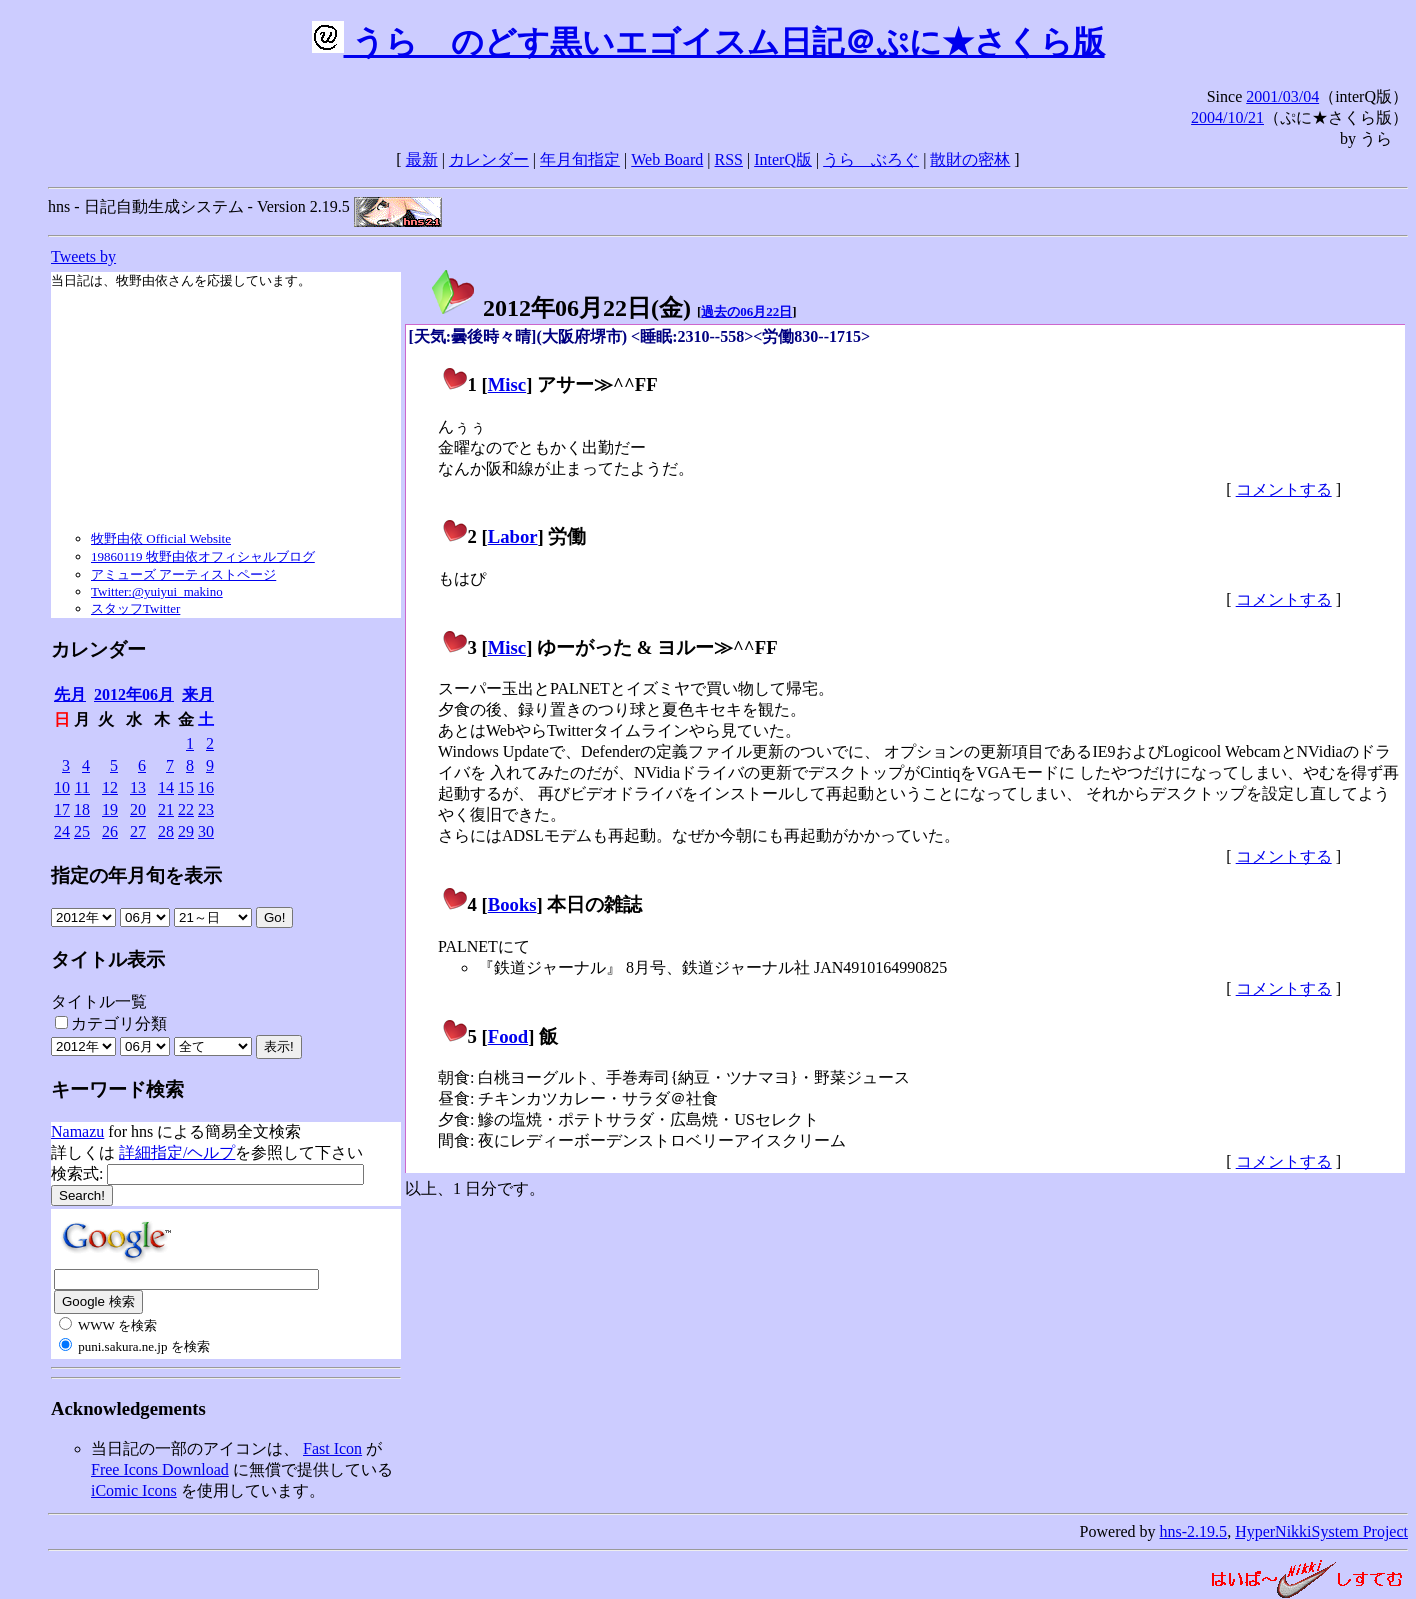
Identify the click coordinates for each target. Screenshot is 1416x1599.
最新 (422, 159)
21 (166, 809)
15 (186, 787)
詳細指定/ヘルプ (177, 1152)
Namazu (77, 1131)
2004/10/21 (1227, 117)
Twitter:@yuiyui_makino (157, 591)
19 (110, 809)
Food (508, 1036)
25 (82, 831)
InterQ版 (783, 159)
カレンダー (489, 159)
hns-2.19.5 (1194, 1531)
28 (166, 831)
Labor (513, 536)
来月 (198, 694)
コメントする (1284, 489)
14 (166, 787)
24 (62, 831)
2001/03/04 (1282, 96)
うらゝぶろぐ (871, 159)
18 (82, 809)
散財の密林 (970, 159)
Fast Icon (332, 1448)
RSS (729, 159)
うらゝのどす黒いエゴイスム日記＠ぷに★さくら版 (708, 42)
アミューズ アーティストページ (183, 574)
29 (186, 831)
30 (206, 831)
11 (82, 787)
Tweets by (83, 256)
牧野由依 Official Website (161, 538)
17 (62, 809)
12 (110, 787)
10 (62, 787)
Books (512, 904)
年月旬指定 (580, 159)
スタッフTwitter (135, 608)
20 (138, 809)
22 (186, 809)
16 (206, 787)
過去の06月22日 (746, 311)
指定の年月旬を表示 (136, 875)
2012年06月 (134, 694)
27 (138, 831)
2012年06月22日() (560, 308)
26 (110, 831)
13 (138, 787)
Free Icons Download (160, 1469)
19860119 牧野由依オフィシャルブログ (203, 556)
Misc (507, 384)
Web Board (667, 159)
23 (206, 809)
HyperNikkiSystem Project (1321, 1531)
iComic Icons (134, 1490)
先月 (70, 694)
